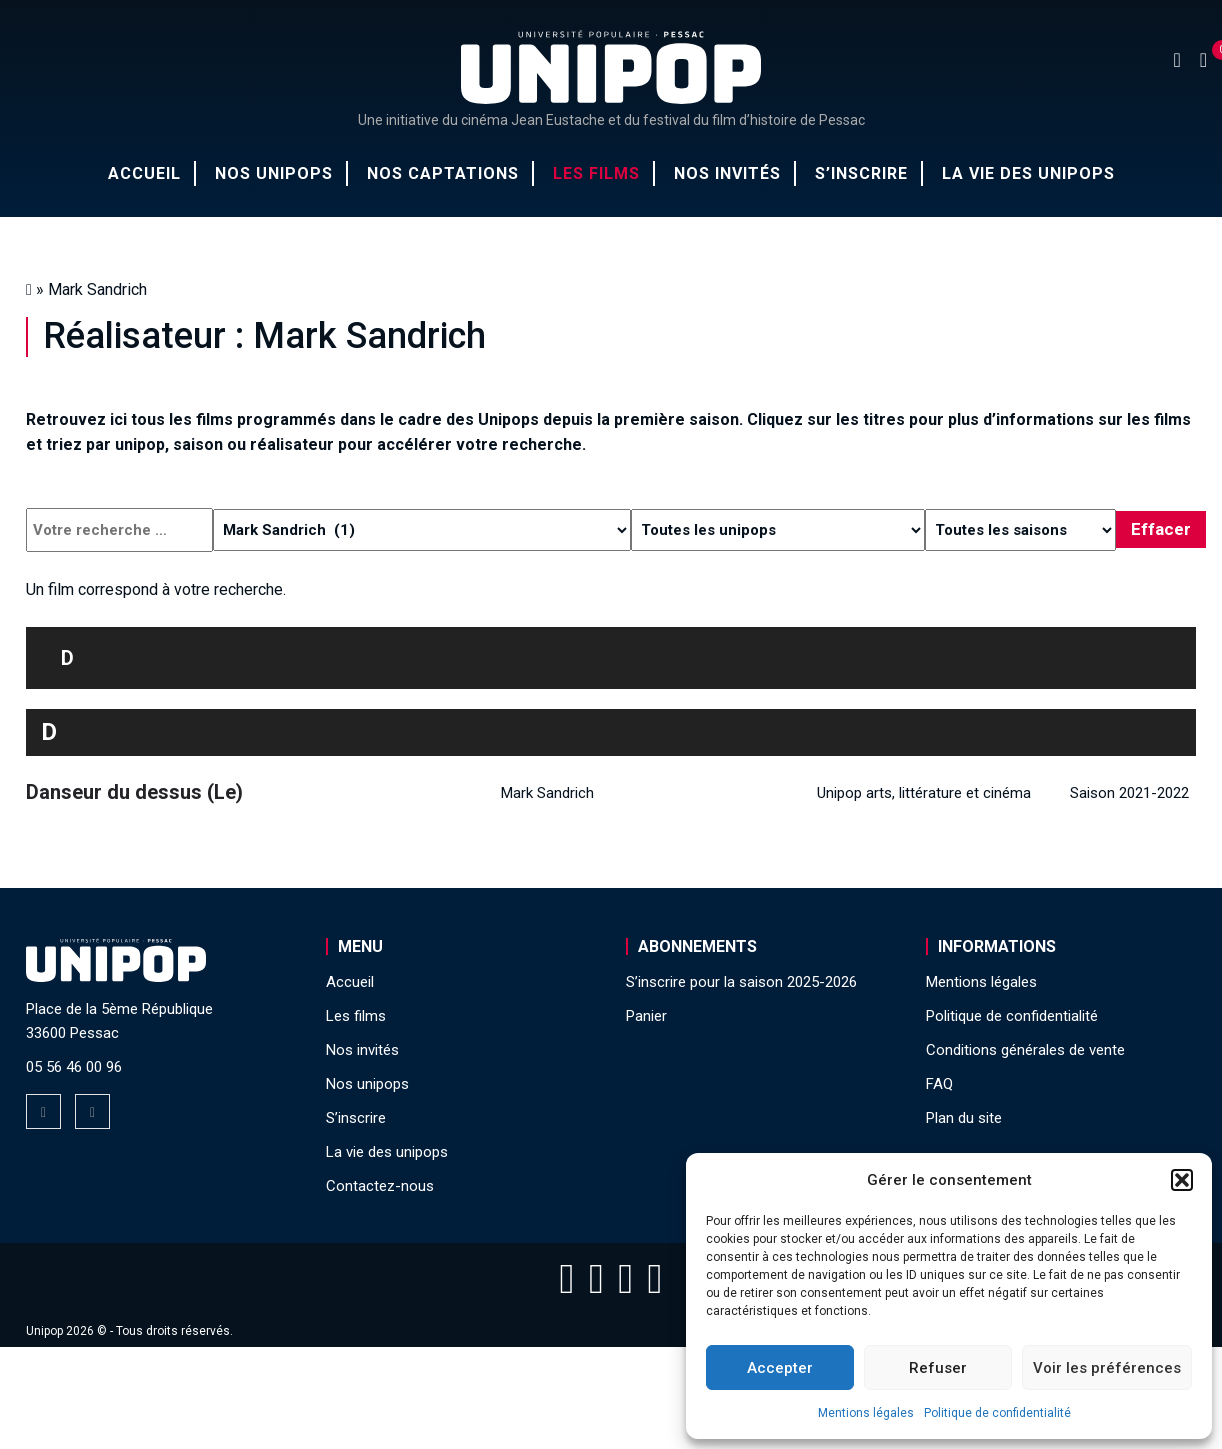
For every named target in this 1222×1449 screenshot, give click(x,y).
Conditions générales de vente (1025, 1050)
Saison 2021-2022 (1129, 793)
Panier (646, 1016)
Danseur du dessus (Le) (134, 792)
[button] (1182, 1180)
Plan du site (964, 1118)
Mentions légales (866, 1413)
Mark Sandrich (547, 793)
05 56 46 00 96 (74, 1067)
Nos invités (727, 173)
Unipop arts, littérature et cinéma (924, 793)
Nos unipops (274, 173)
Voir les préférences (1107, 1368)
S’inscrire (861, 173)
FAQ (939, 1084)
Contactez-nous (380, 1186)
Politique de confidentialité (997, 1413)
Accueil (144, 173)
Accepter (780, 1368)
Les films (596, 173)
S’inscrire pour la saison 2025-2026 (741, 982)
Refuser (938, 1368)
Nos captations (443, 173)
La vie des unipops (1028, 173)
